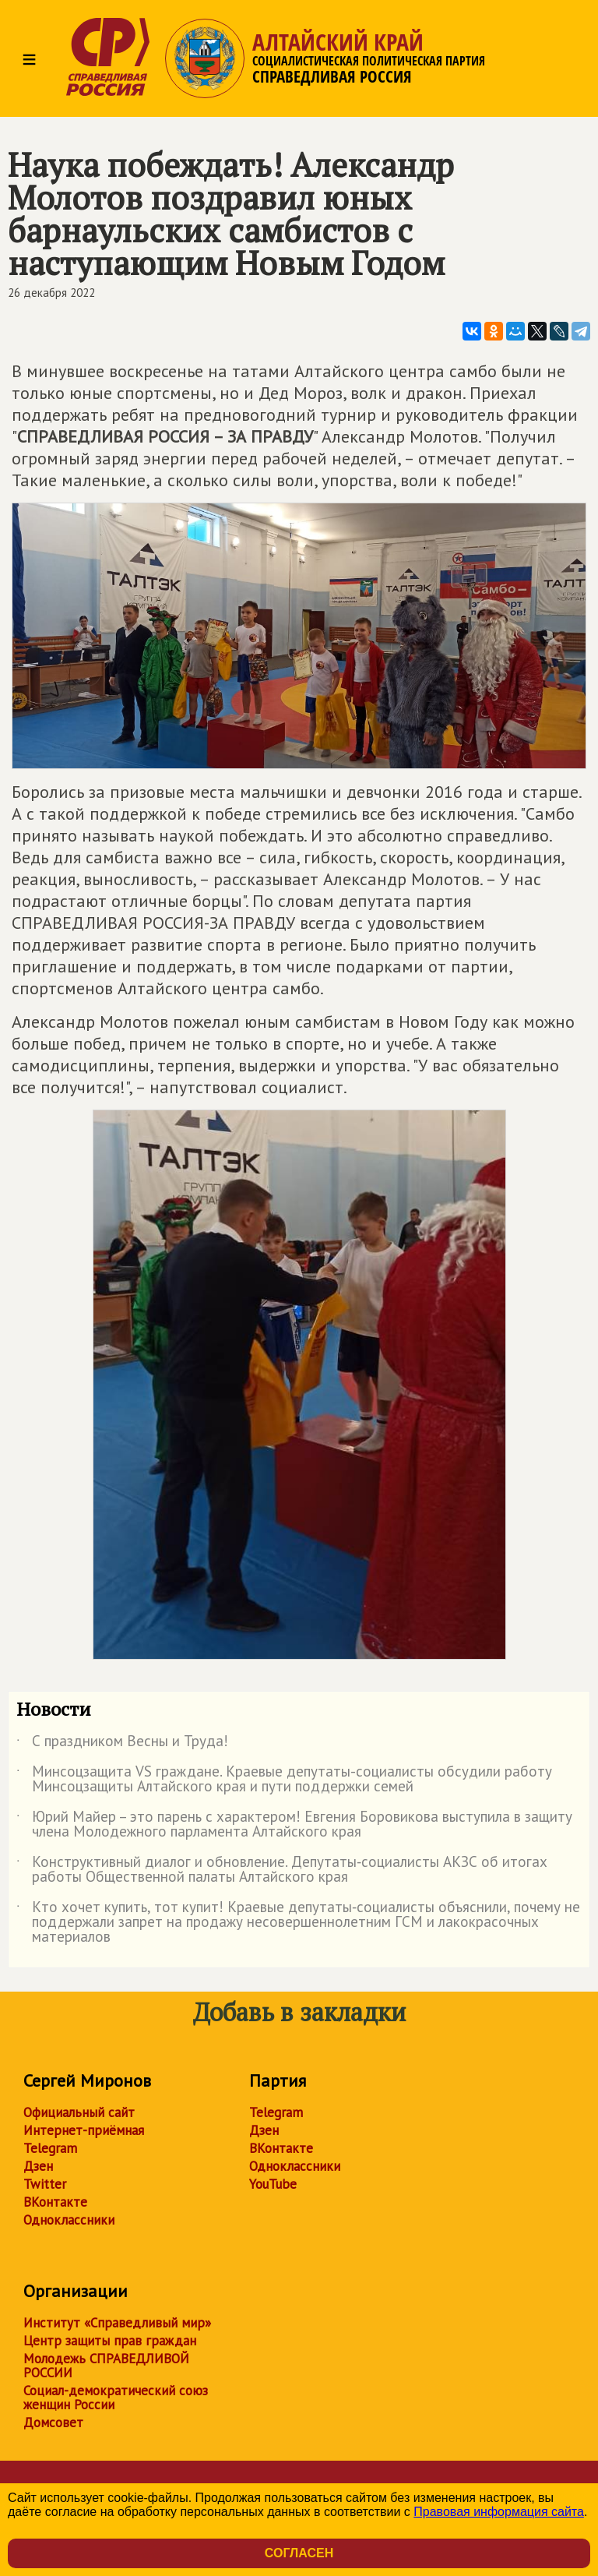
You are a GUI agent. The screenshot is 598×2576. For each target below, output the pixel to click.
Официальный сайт (79, 2112)
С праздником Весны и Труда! (122, 1744)
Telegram (50, 2148)
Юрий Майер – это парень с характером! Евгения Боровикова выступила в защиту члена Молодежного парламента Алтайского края (294, 1824)
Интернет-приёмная (83, 2130)
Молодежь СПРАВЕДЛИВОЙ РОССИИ (106, 2366)
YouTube (273, 2184)
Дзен (38, 2166)
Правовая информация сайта (498, 2511)
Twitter (44, 2184)
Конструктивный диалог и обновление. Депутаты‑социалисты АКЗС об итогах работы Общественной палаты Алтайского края (281, 1870)
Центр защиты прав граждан (109, 2341)
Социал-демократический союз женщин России (115, 2398)
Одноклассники (68, 2220)
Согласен (299, 2553)
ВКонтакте (55, 2202)
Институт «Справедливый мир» (117, 2323)
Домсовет (53, 2422)
